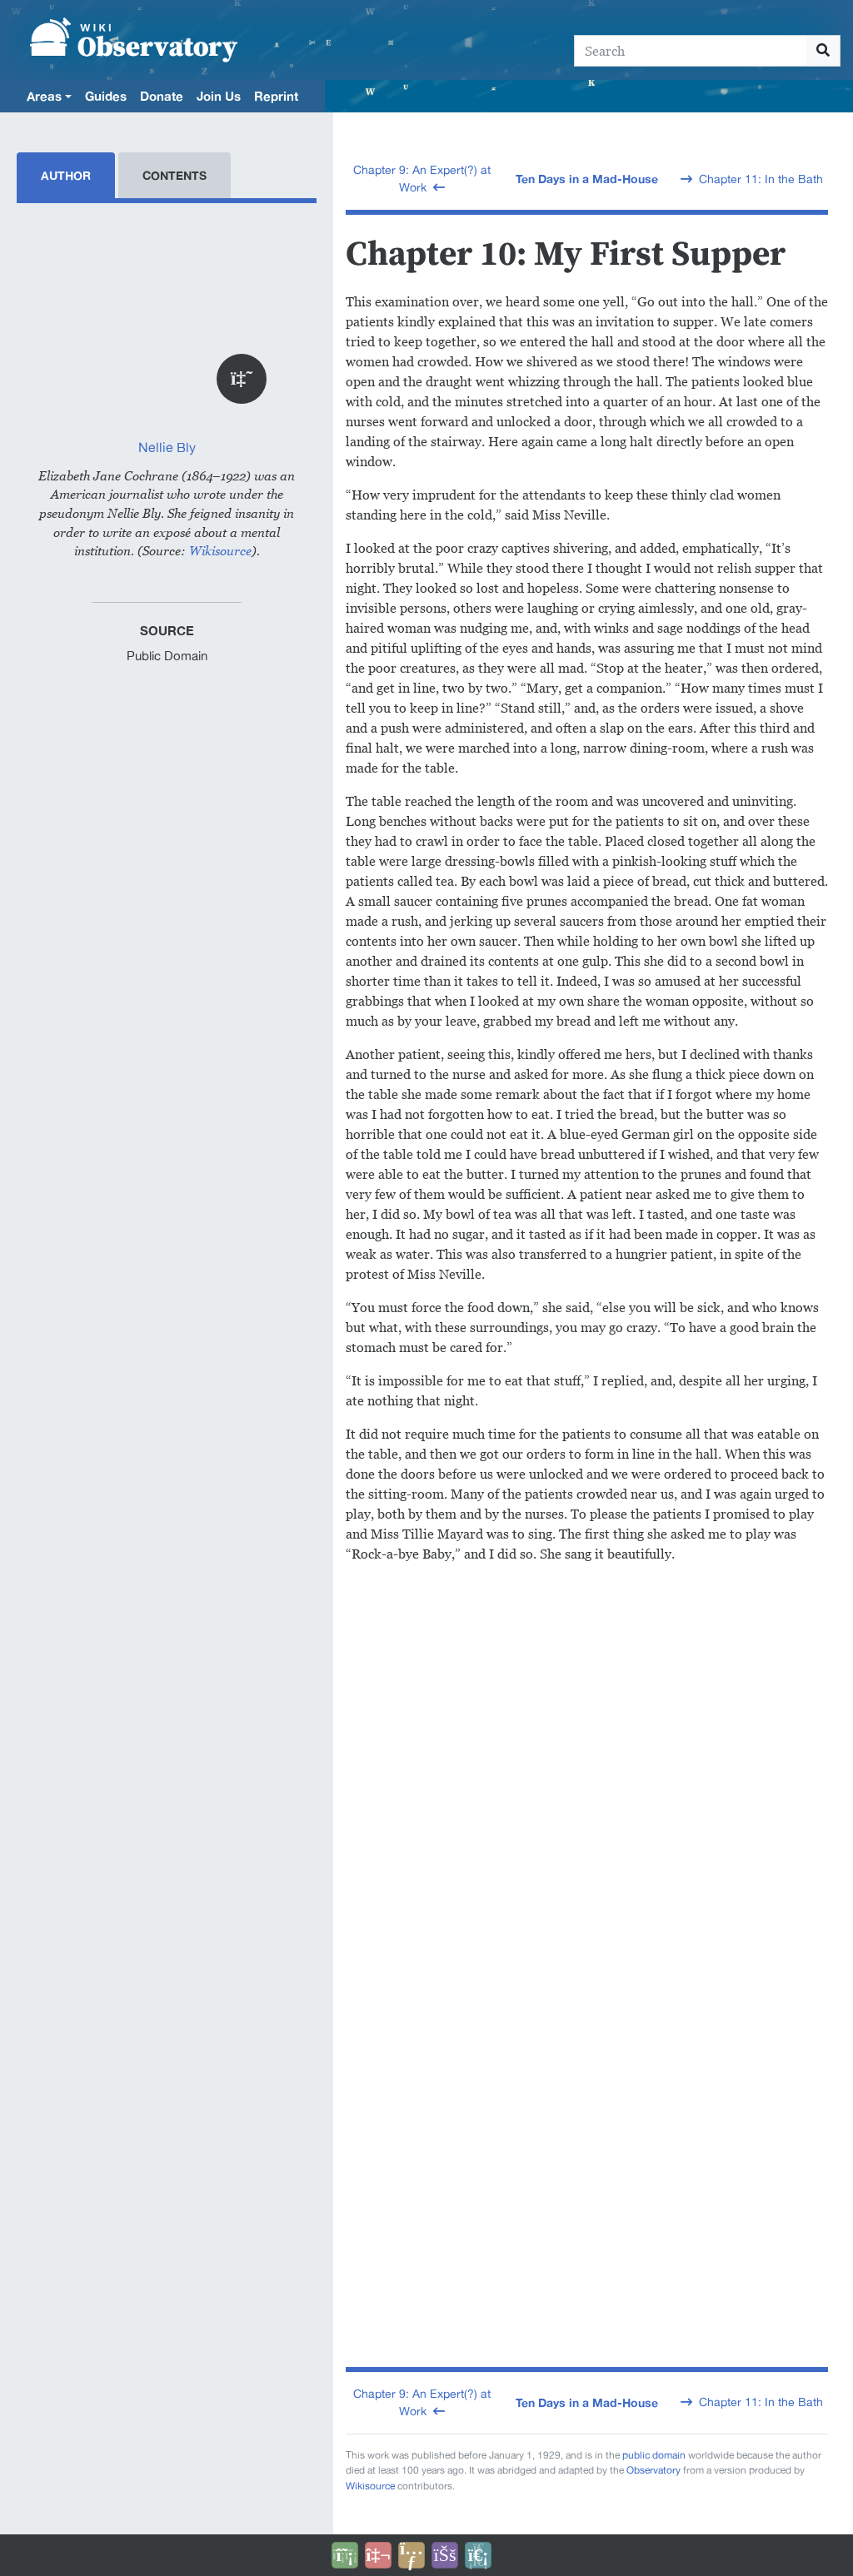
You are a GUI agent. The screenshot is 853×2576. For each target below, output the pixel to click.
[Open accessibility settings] (444, 2555)
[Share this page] (411, 2555)
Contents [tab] (174, 175)
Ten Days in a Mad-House (587, 179)
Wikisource (220, 551)
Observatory (653, 2470)
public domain (654, 2455)
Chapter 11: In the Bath (761, 179)
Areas (44, 95)
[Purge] (478, 2555)
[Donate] (345, 2555)
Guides (106, 95)
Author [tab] (66, 175)
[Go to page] (823, 51)
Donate (161, 95)
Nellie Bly (167, 447)
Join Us (219, 95)
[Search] (690, 51)
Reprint (276, 95)
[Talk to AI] (378, 2555)
